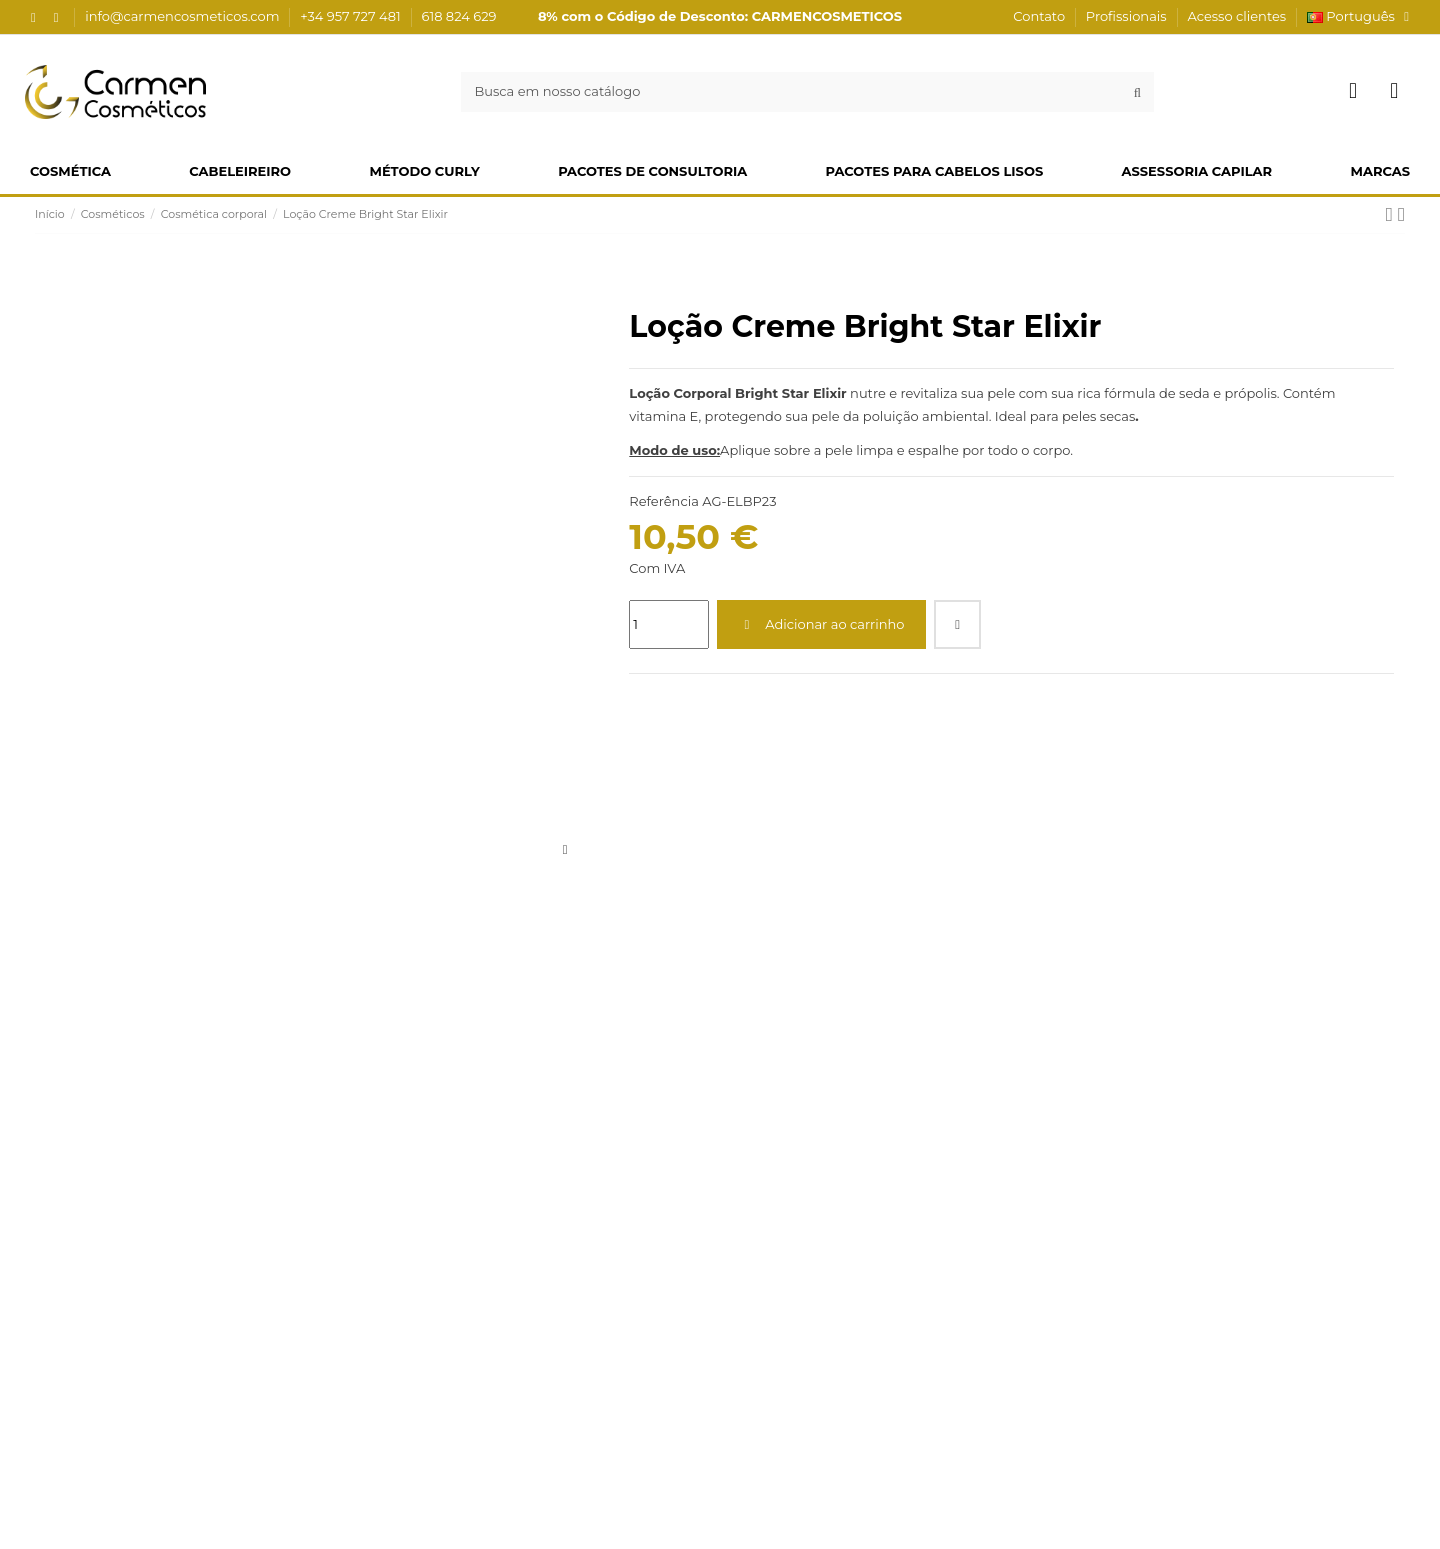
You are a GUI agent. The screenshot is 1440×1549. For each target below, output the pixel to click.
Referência (663, 501)
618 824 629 (459, 16)
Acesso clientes (1236, 16)
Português (1361, 16)
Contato (1040, 16)
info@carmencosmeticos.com (184, 16)
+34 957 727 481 (352, 16)
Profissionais (1128, 16)
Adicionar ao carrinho (822, 624)
